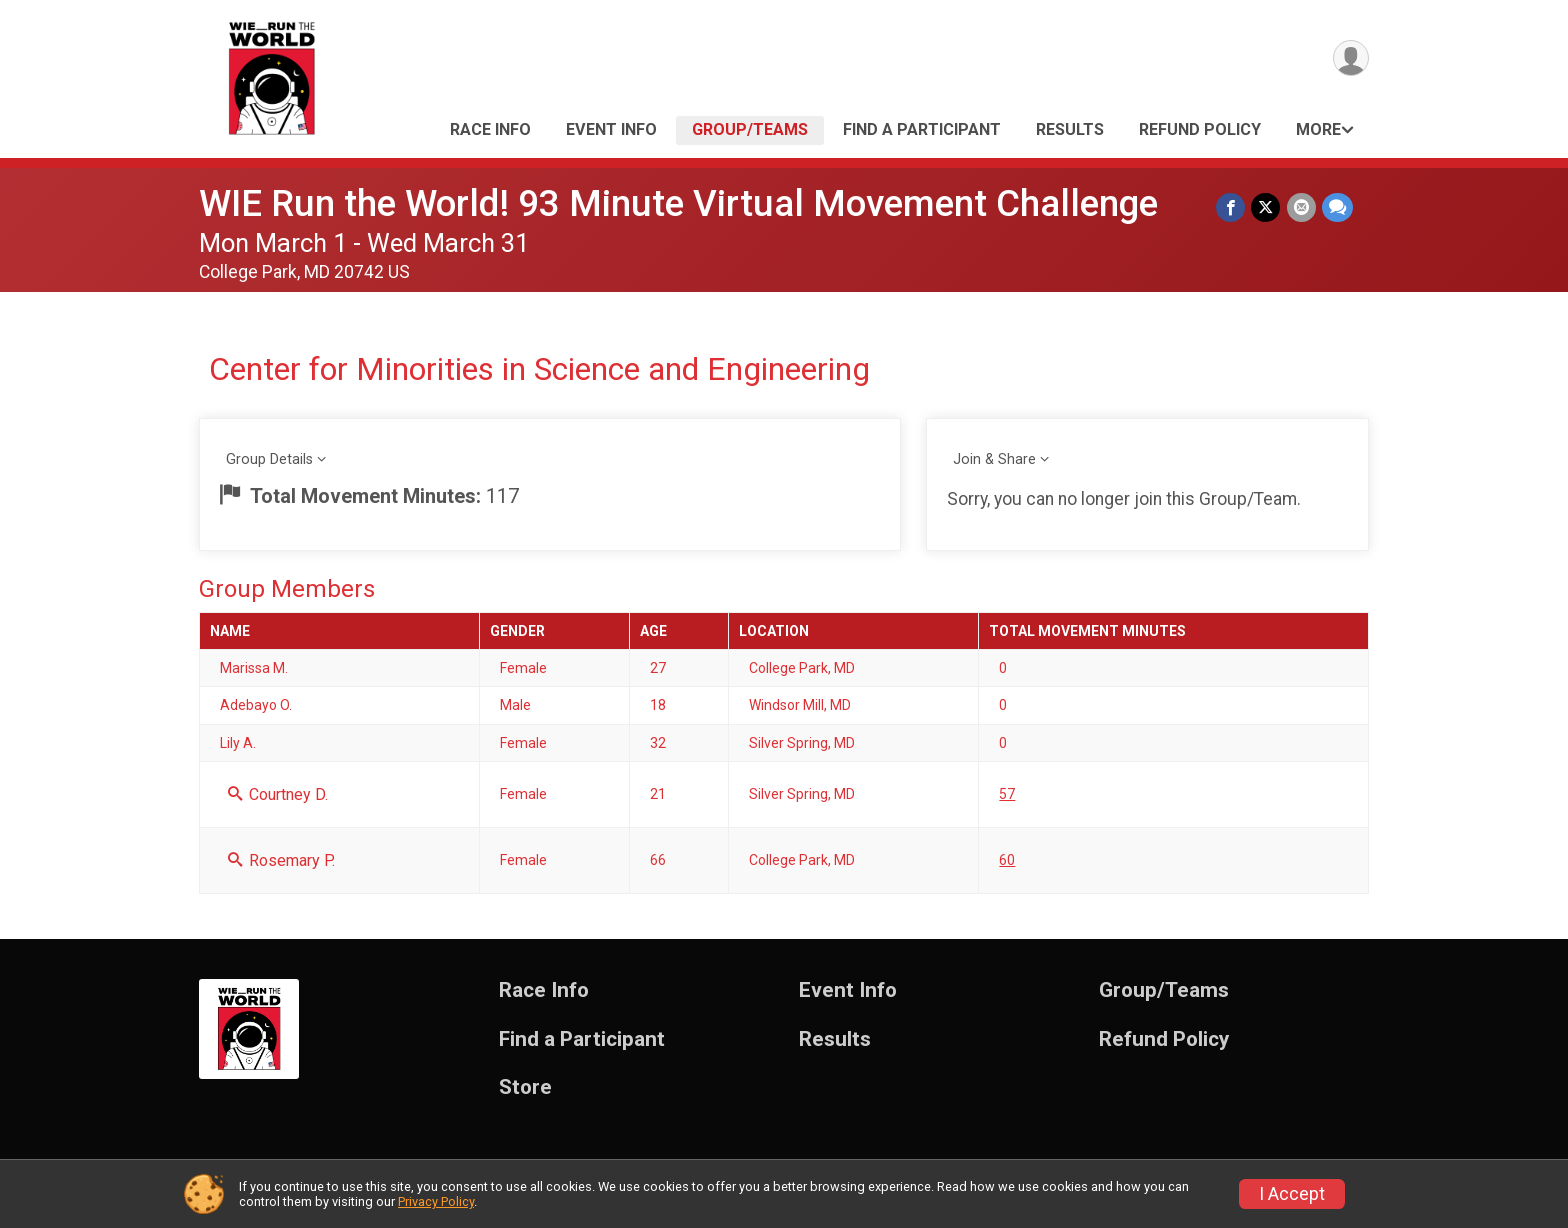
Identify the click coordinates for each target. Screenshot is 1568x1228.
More (1318, 129)
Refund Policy (1200, 129)
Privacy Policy (436, 1201)
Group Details (269, 459)
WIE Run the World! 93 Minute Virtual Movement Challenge (678, 203)
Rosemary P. (281, 860)
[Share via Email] (1301, 207)
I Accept (1292, 1194)
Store (525, 1087)
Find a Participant (922, 129)
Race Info (490, 129)
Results (1070, 129)
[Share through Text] (1337, 207)
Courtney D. (278, 794)
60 (1007, 860)
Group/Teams (750, 129)
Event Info (611, 129)
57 (1007, 794)
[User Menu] (1350, 58)
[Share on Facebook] (1231, 207)
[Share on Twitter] (1266, 207)
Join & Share (994, 459)
